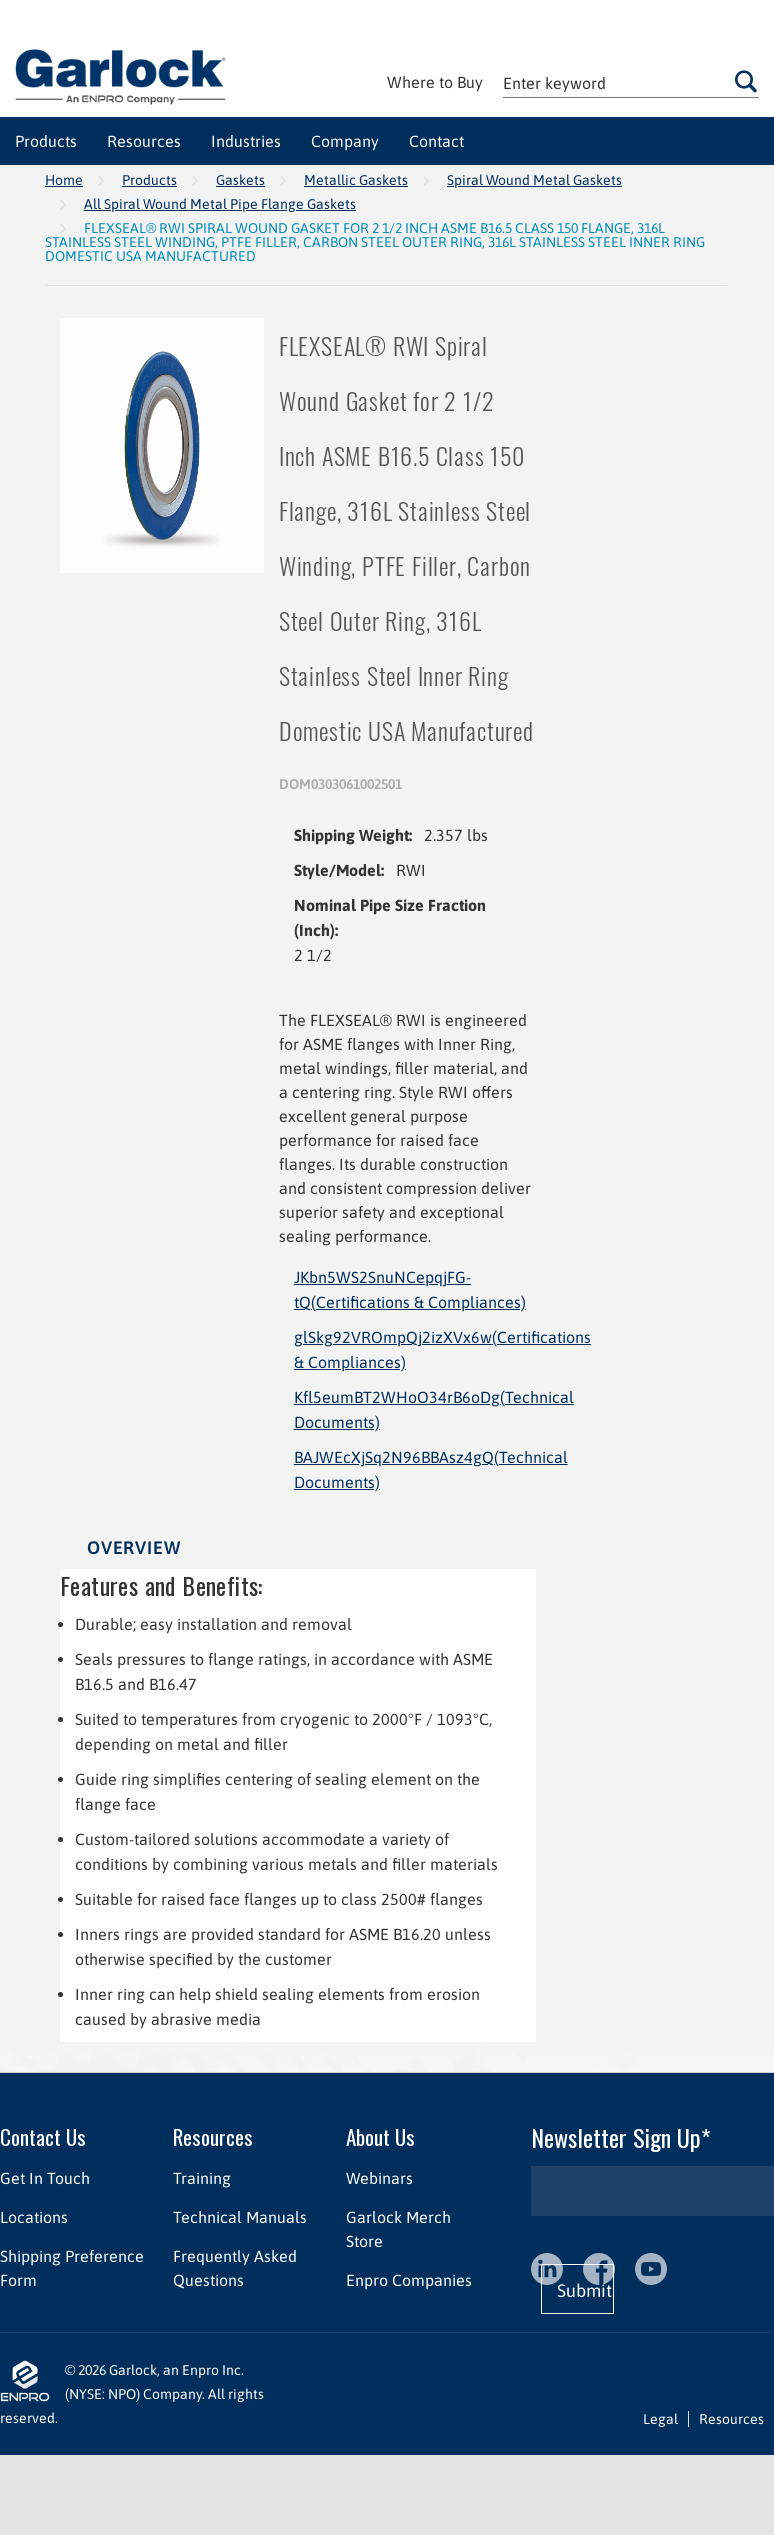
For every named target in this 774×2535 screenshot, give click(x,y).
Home (64, 180)
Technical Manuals (240, 2217)
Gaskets (240, 180)
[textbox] (631, 82)
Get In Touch (45, 2178)
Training (202, 2178)
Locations (34, 2217)
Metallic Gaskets (356, 180)
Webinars (379, 2178)
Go (746, 81)
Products (149, 180)
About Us (380, 2136)
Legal (660, 2419)
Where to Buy (435, 82)
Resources (213, 2136)
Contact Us (43, 2136)
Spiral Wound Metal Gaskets (534, 180)
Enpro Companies (409, 2280)
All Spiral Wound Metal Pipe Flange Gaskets (220, 204)
